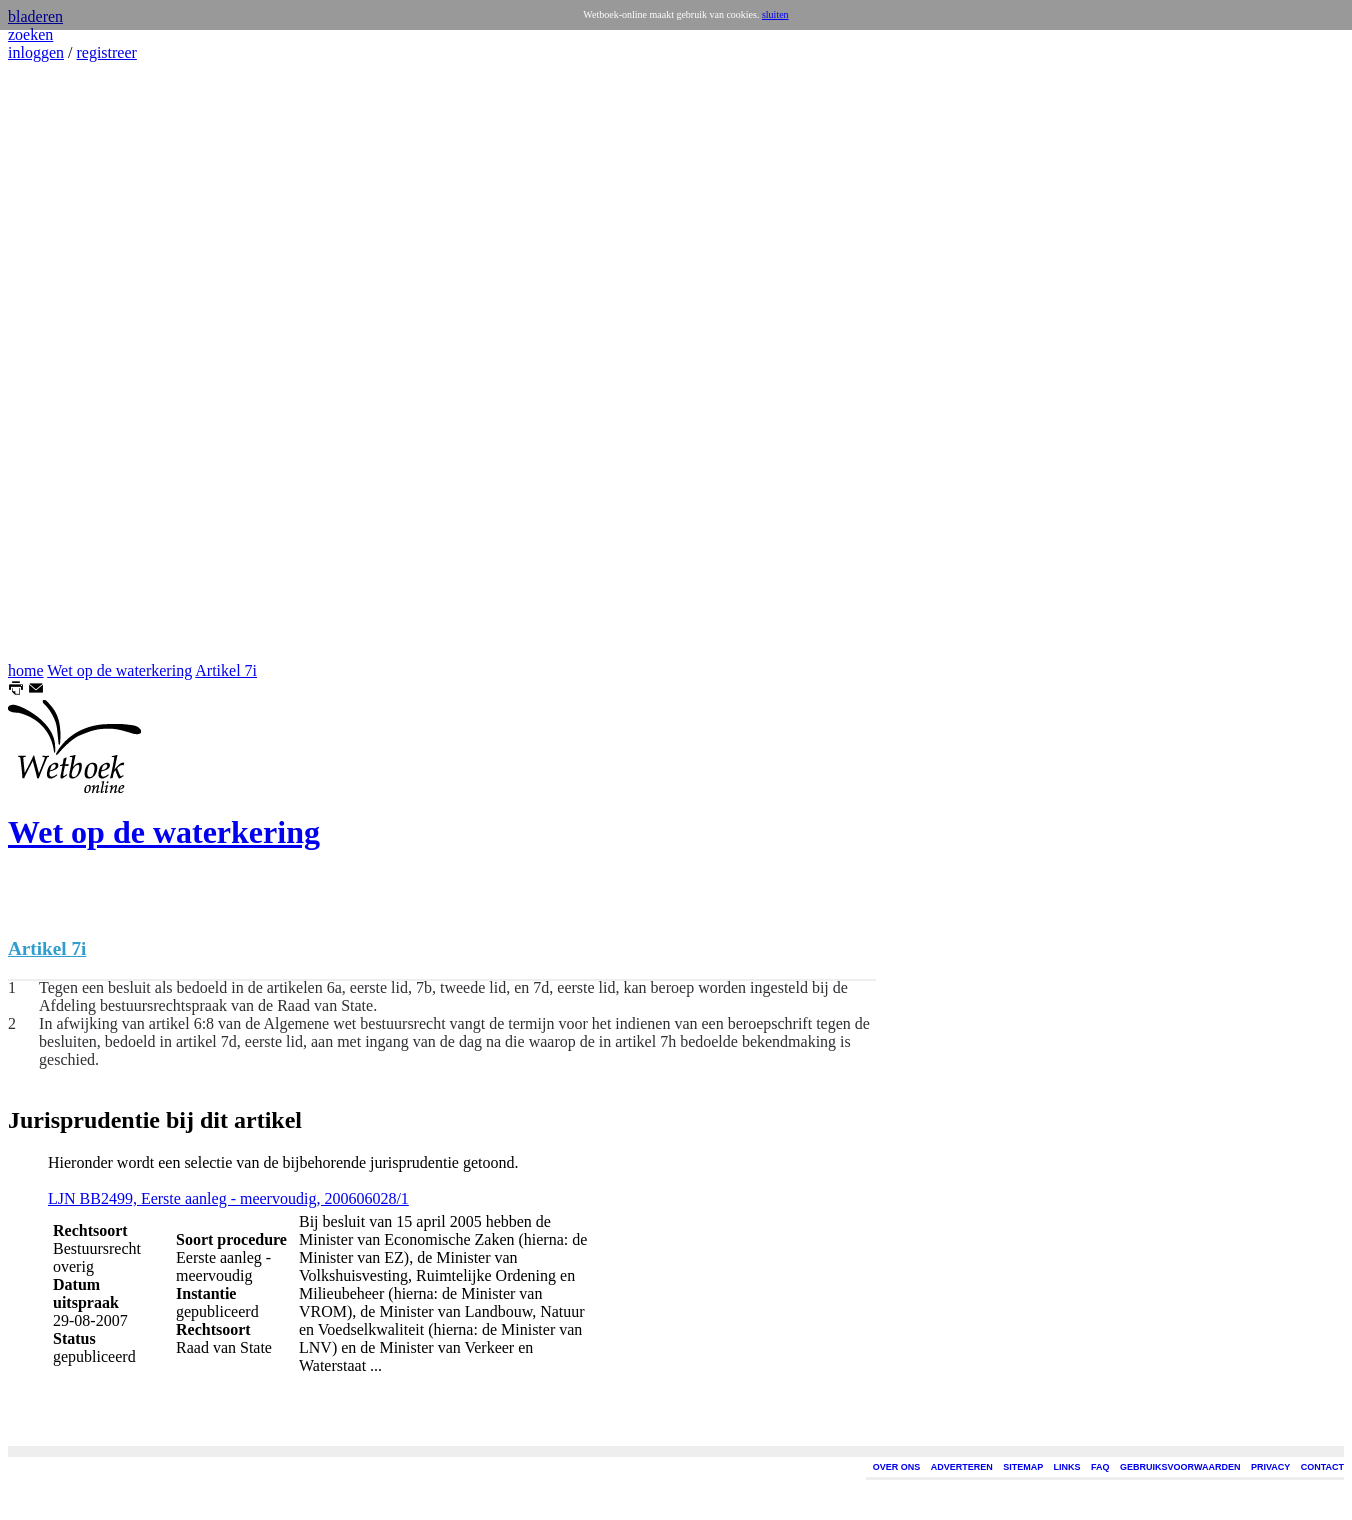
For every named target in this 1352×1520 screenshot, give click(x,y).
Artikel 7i (226, 670)
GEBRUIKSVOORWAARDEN (1180, 1467)
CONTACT (1322, 1467)
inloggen (36, 52)
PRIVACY (1270, 1467)
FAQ (1100, 1467)
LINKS (1067, 1467)
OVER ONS (897, 1467)
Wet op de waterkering (119, 670)
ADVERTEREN (962, 1467)
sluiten (775, 14)
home (26, 670)
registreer (106, 52)
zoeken (30, 34)
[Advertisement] (68, 362)
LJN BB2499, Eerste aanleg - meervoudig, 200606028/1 (228, 1198)
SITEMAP (1023, 1467)
